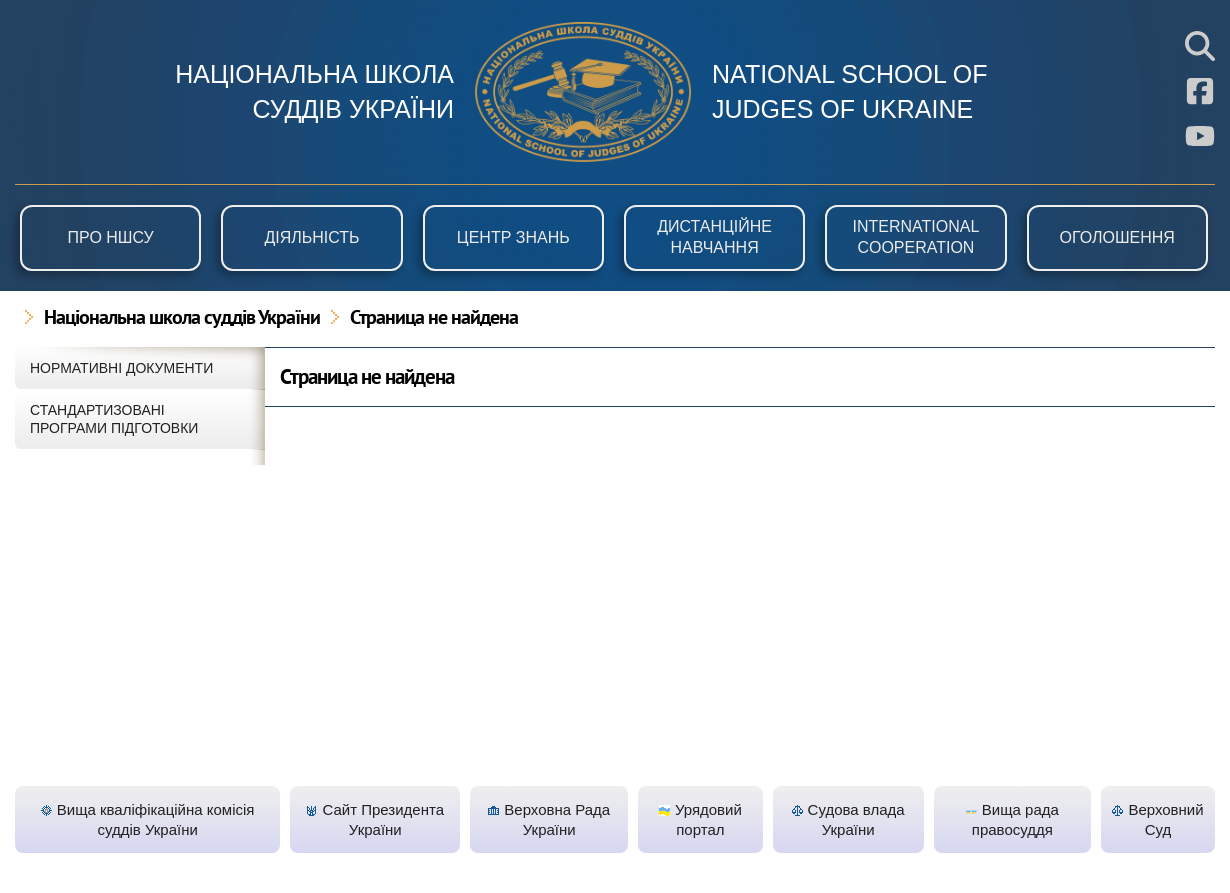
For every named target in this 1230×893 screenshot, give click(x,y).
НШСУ (583, 92)
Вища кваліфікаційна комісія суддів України (148, 819)
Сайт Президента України (375, 819)
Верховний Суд (1157, 819)
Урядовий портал (700, 819)
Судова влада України (848, 819)
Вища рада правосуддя (1012, 819)
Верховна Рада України (549, 819)
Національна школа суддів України (182, 319)
